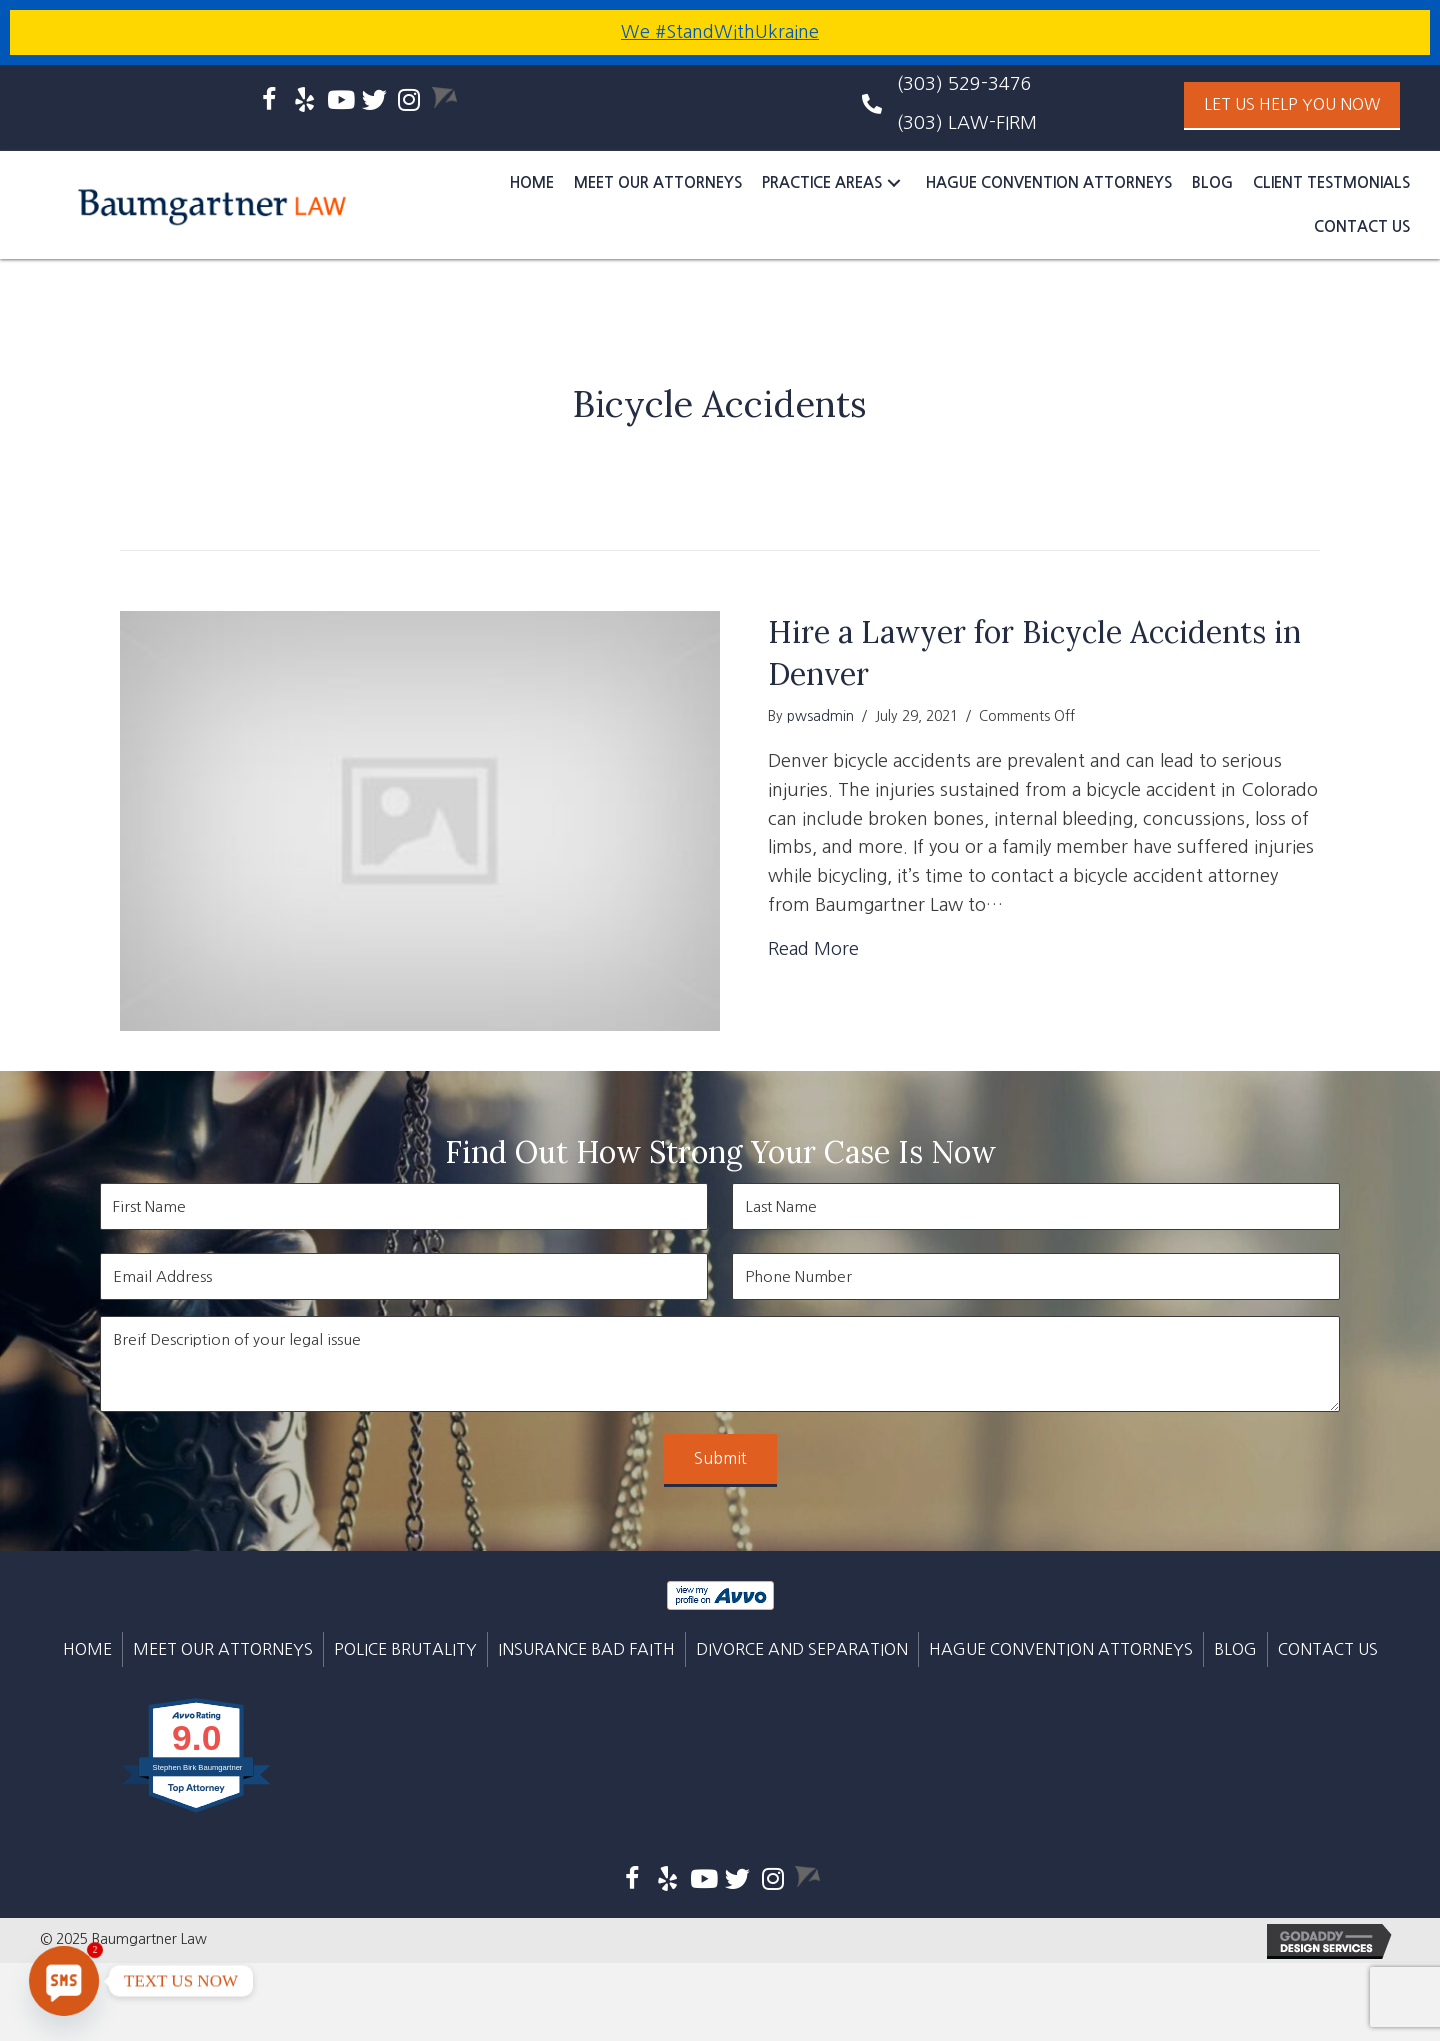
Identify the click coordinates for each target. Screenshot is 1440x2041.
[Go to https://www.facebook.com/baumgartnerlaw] (269, 103)
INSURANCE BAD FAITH (586, 1649)
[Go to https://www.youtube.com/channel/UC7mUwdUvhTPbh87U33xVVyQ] (339, 102)
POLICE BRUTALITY (405, 1649)
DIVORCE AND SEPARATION (802, 1649)
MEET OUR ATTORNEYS (223, 1649)
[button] (1292, 106)
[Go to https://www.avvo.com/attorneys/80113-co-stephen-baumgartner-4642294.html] (444, 97)
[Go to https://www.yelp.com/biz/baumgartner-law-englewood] (304, 102)
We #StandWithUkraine (720, 32)
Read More (813, 949)
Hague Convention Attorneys (1061, 1649)
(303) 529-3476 (964, 84)
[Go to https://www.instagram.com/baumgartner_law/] (409, 102)
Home (87, 1649)
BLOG (1235, 1649)
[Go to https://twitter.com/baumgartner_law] (374, 102)
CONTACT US (1328, 1649)
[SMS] (64, 1981)
